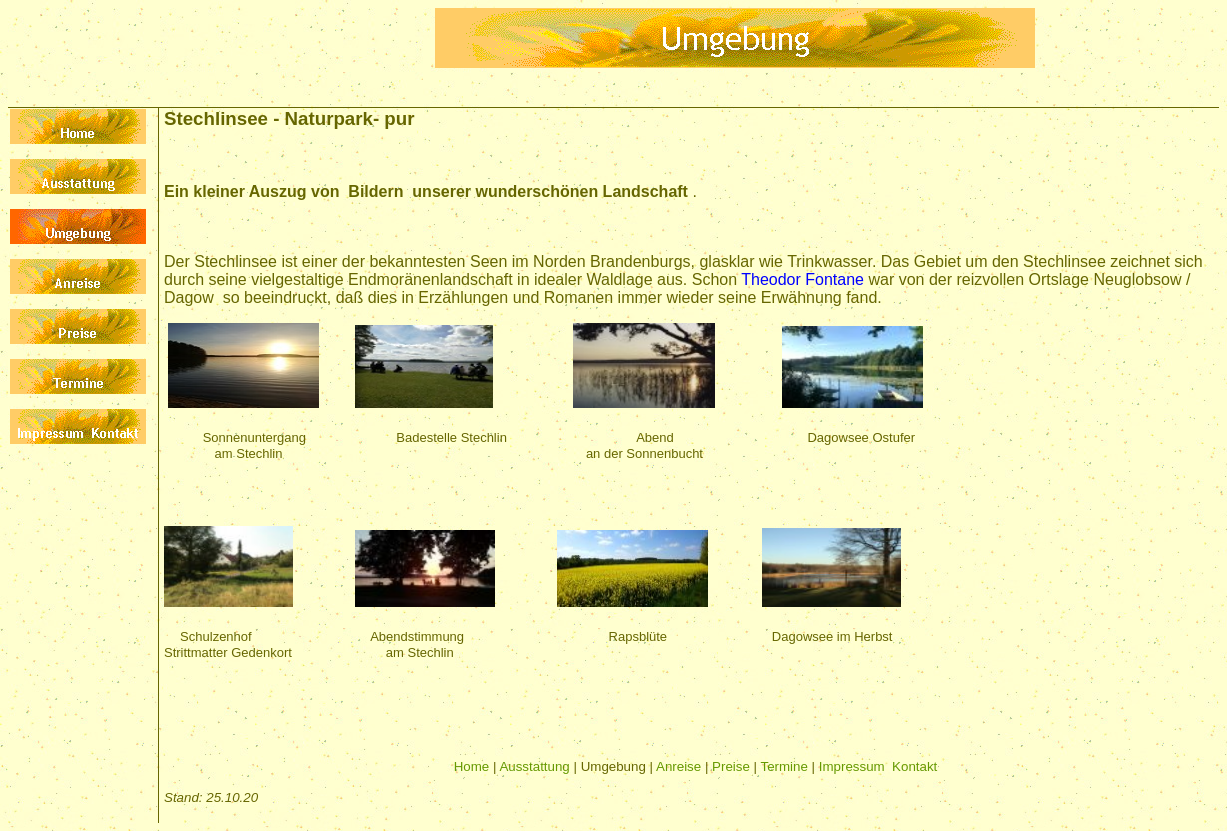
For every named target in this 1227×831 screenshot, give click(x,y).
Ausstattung (534, 766)
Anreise (678, 766)
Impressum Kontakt (878, 766)
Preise (731, 766)
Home (472, 766)
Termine (784, 766)
